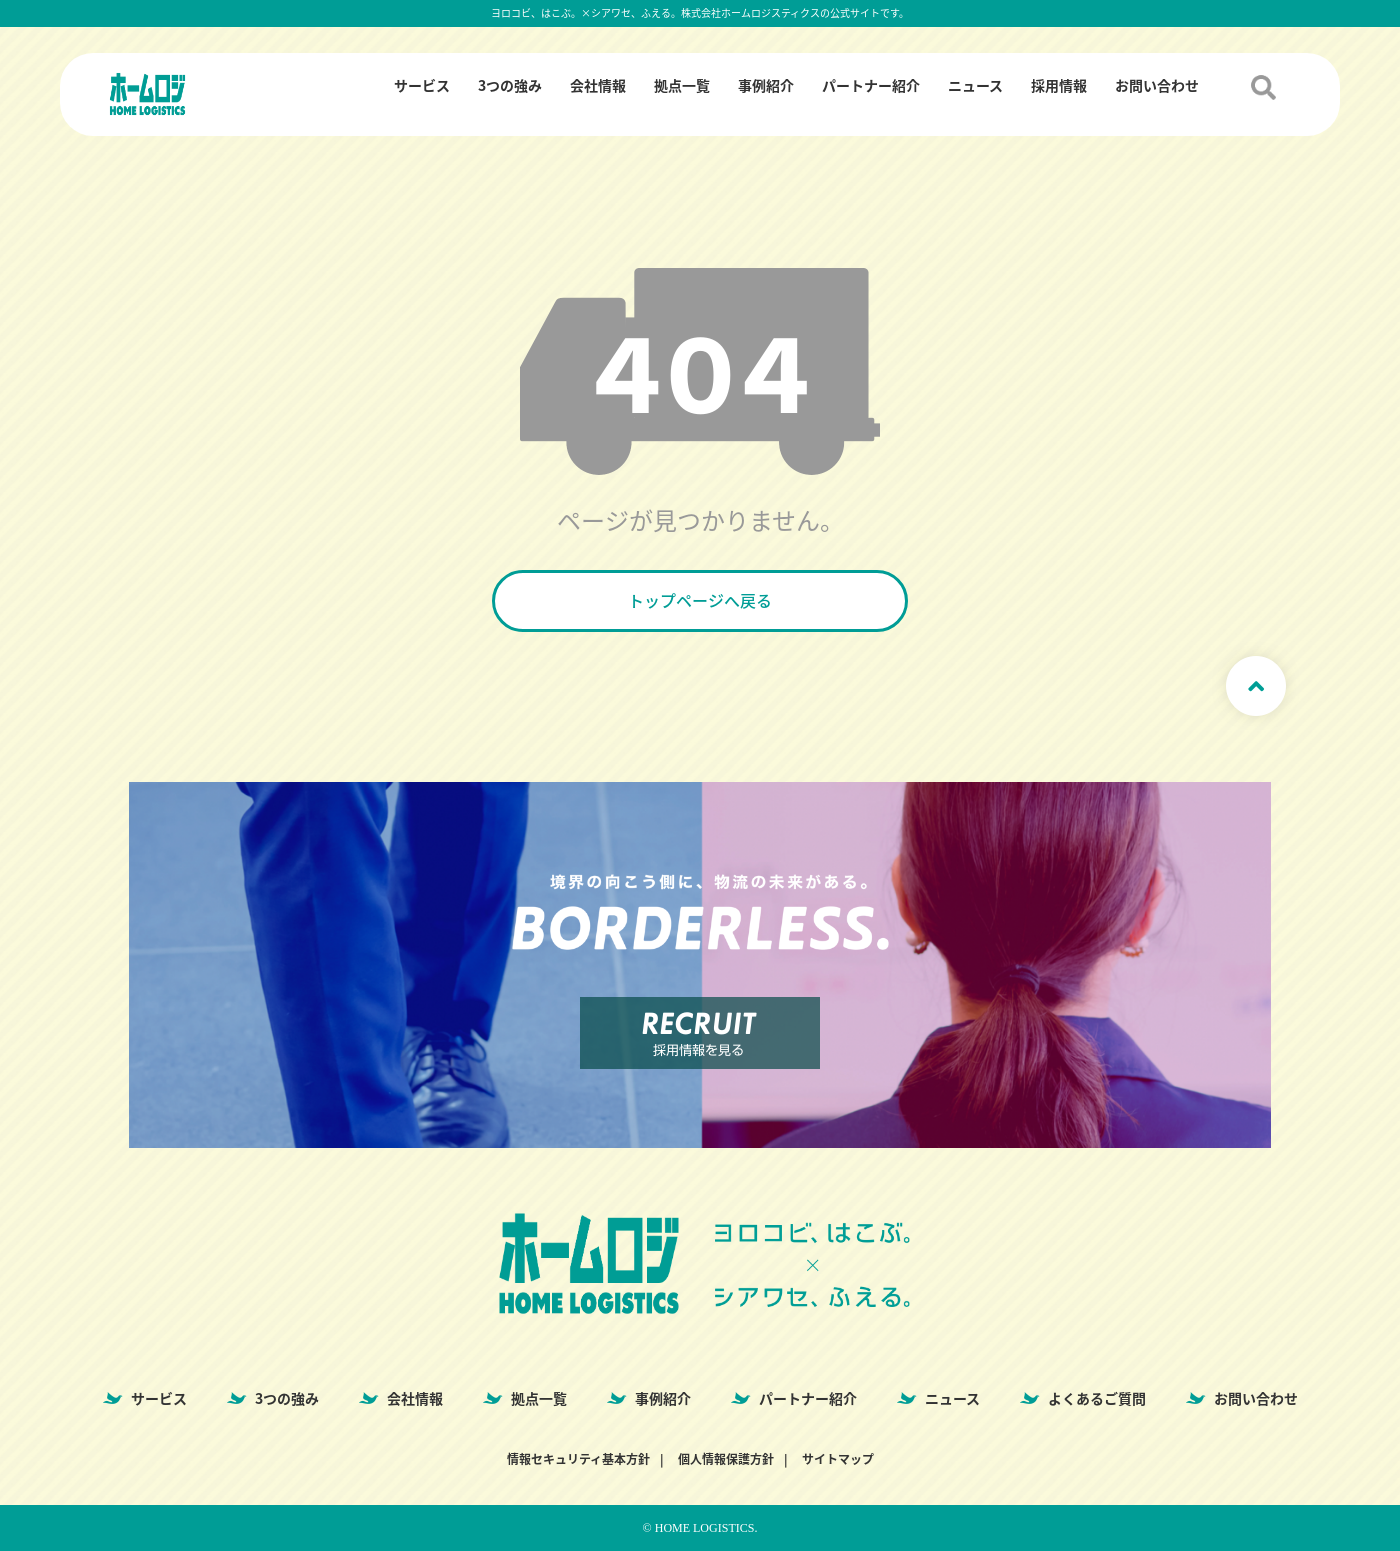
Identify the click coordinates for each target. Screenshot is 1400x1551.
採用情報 (1059, 85)
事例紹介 (766, 85)
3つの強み (510, 85)
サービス (422, 85)
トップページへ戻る (700, 600)
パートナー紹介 (871, 85)
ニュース (975, 85)
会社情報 (598, 85)
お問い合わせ (1157, 85)
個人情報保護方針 (726, 1459)
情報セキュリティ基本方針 (578, 1459)
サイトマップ (838, 1459)
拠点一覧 (682, 85)
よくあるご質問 (1097, 1398)
